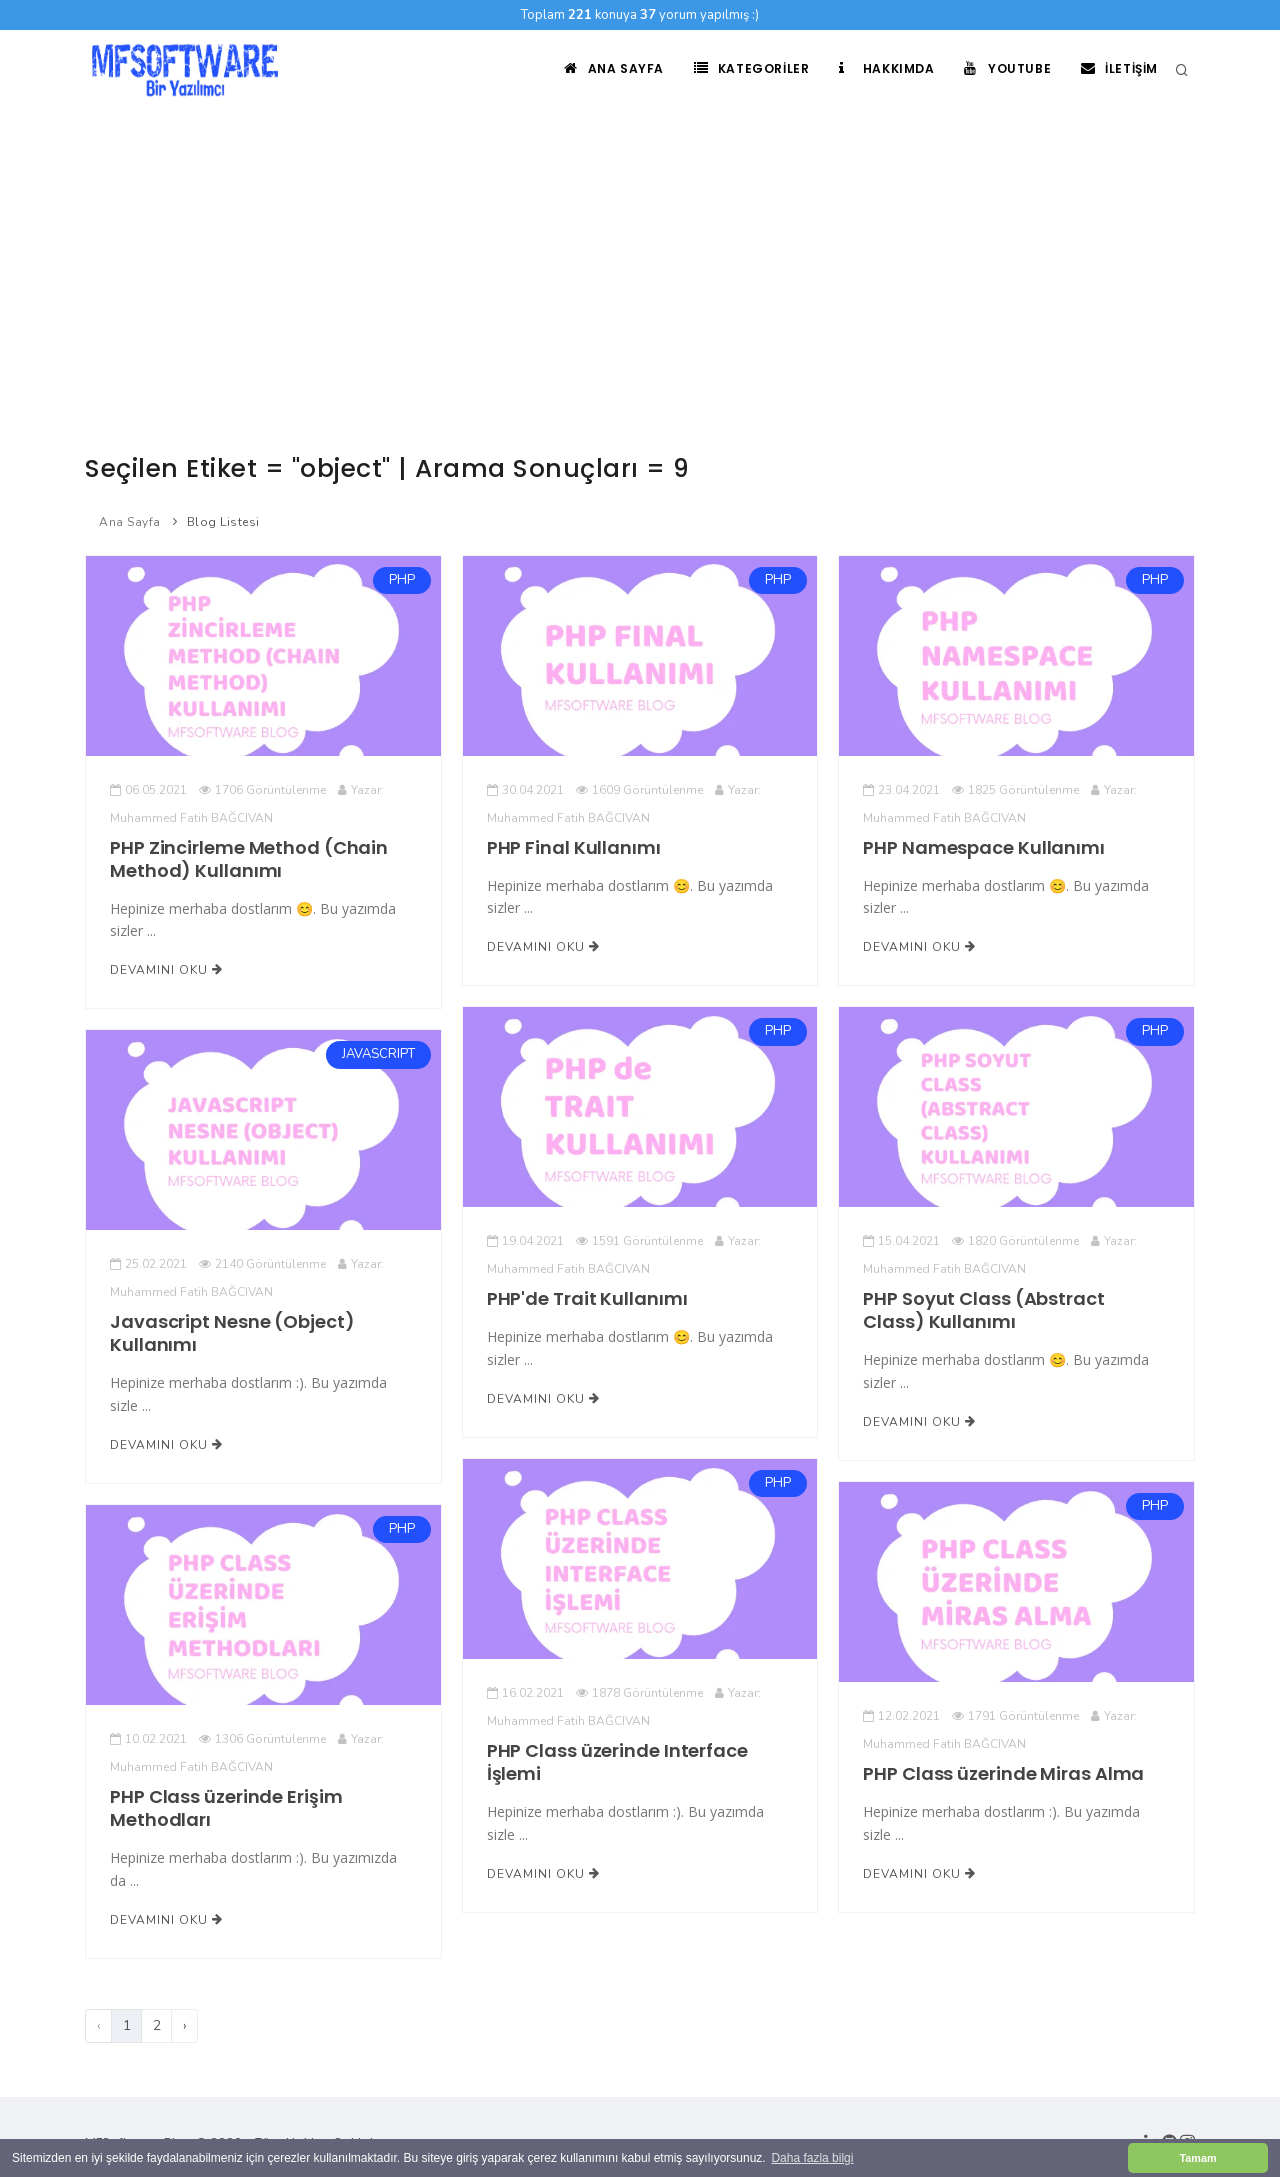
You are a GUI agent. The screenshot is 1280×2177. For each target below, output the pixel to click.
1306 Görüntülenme (262, 1739)
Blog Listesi (223, 522)
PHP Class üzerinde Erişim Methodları (226, 1808)
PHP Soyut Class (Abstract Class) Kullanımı (983, 1310)
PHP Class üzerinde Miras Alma (1003, 1773)
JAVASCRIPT (378, 1055)
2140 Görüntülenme (262, 1264)
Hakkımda (881, 69)
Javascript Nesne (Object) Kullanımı (232, 1333)
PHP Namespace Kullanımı (984, 847)
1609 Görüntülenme (639, 790)
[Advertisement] (640, 260)
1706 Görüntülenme (262, 790)
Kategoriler (744, 69)
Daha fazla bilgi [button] (812, 2158)
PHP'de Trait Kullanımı (587, 1298)
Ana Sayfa (604, 69)
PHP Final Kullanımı (574, 847)
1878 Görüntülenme (639, 1693)
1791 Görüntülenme (1015, 1716)
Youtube (1004, 69)
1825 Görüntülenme (1015, 790)
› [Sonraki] (185, 2025)
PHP (402, 580)
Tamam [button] (1197, 2158)
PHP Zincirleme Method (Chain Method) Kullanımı (249, 859)
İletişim (1118, 69)
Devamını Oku (166, 970)
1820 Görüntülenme (1015, 1241)
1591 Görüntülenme (639, 1241)
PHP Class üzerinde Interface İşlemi (617, 1762)
